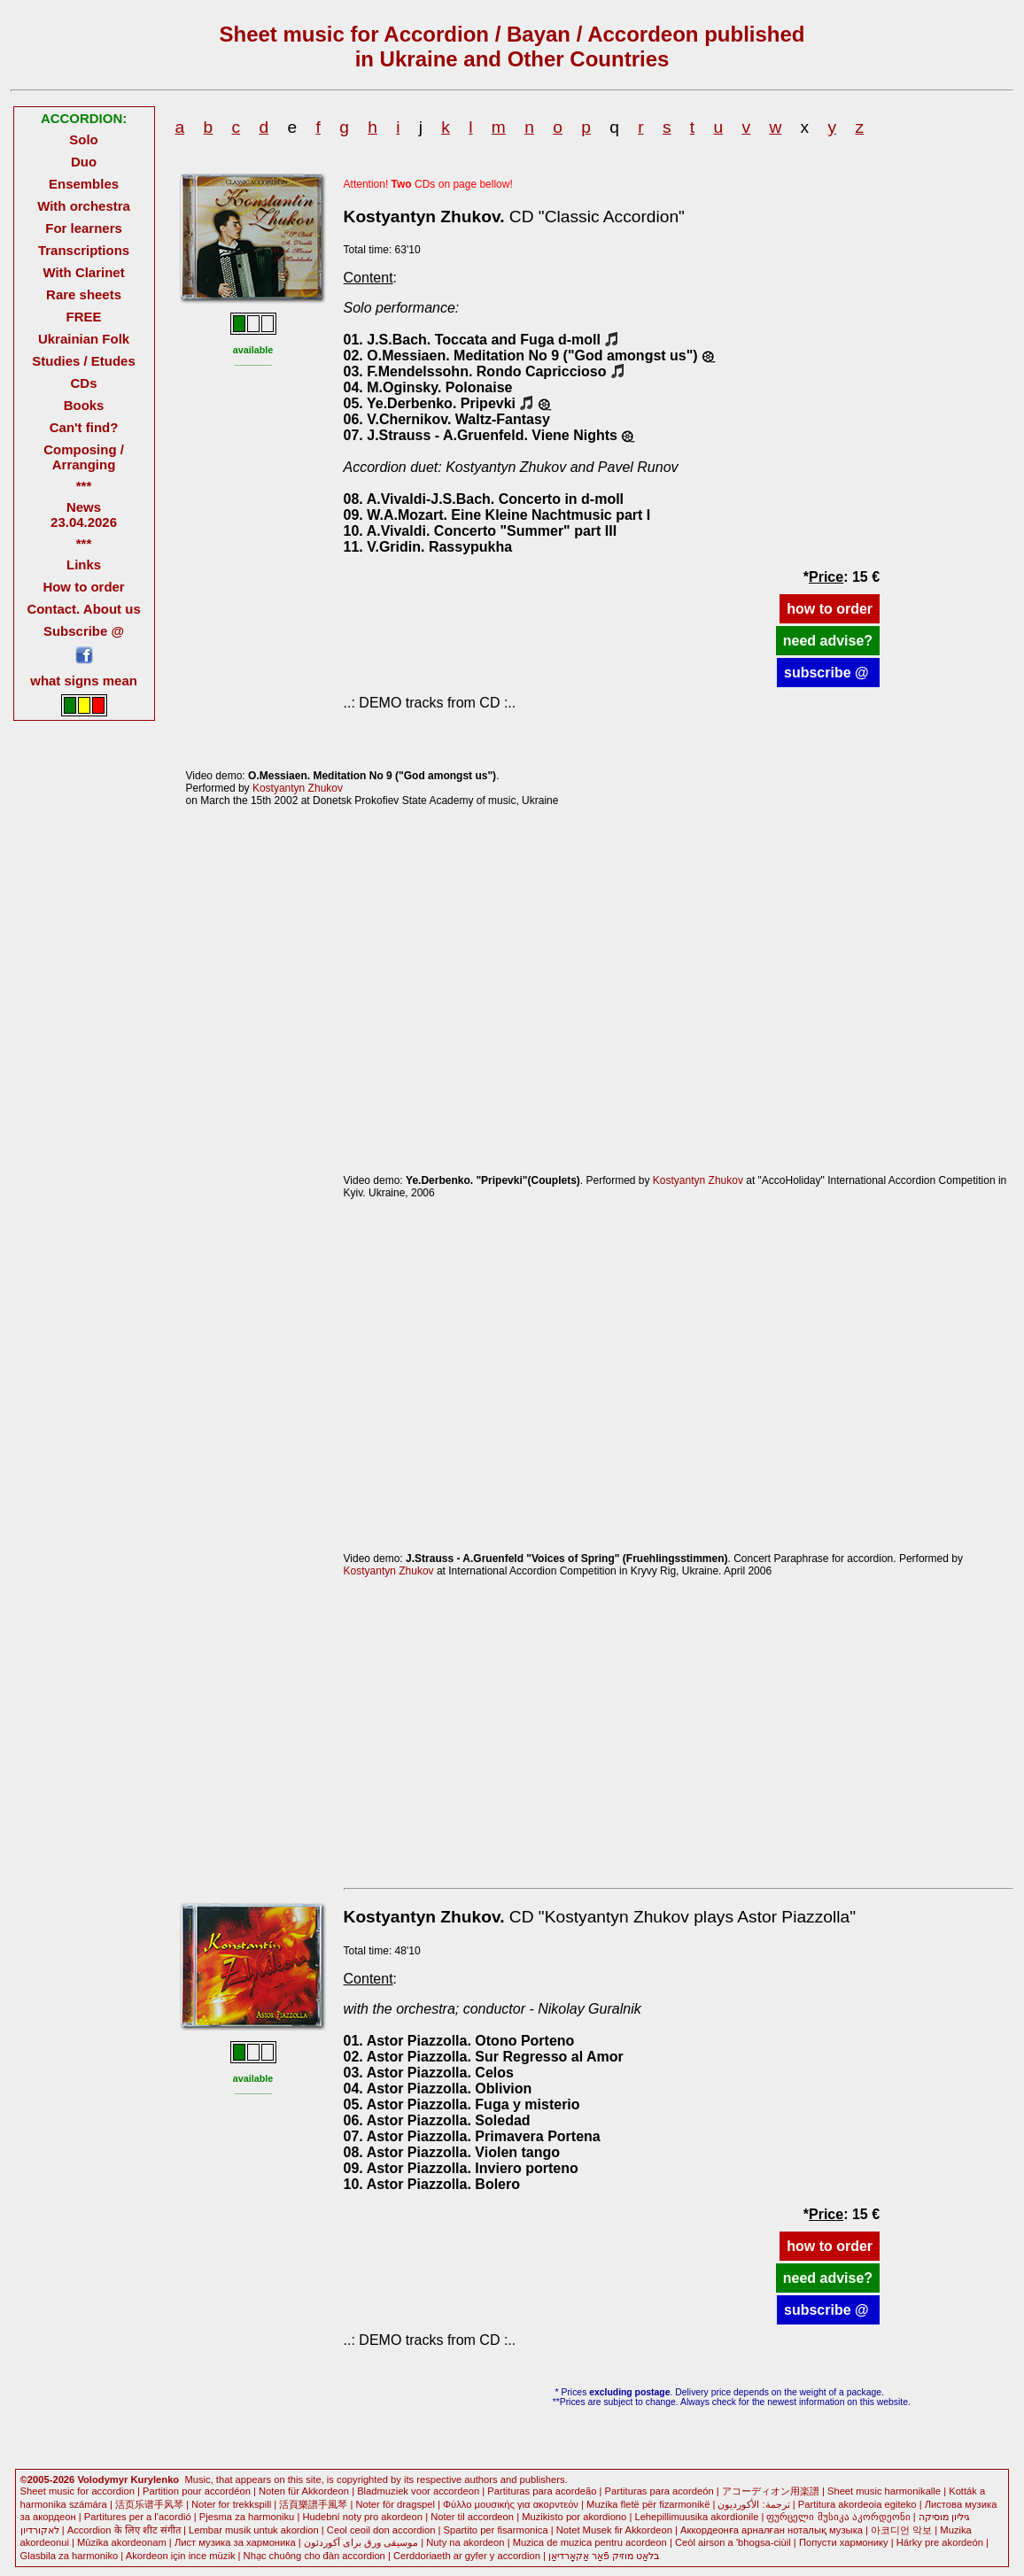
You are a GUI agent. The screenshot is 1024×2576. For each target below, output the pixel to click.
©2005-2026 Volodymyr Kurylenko (100, 2479)
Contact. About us (83, 608)
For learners (83, 228)
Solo (83, 139)
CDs (84, 383)
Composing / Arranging (83, 457)
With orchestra (83, 205)
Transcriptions (83, 250)
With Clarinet (83, 272)
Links (83, 564)
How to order (83, 586)
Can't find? (84, 427)
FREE (84, 316)
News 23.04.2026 (83, 514)
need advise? (828, 640)
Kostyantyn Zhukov (297, 788)
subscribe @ (828, 672)
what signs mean (83, 680)
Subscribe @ (83, 630)
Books (84, 405)
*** (83, 485)
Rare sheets (83, 294)
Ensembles (84, 183)
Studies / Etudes (83, 360)
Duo (84, 161)
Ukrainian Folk (83, 338)
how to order (830, 608)
